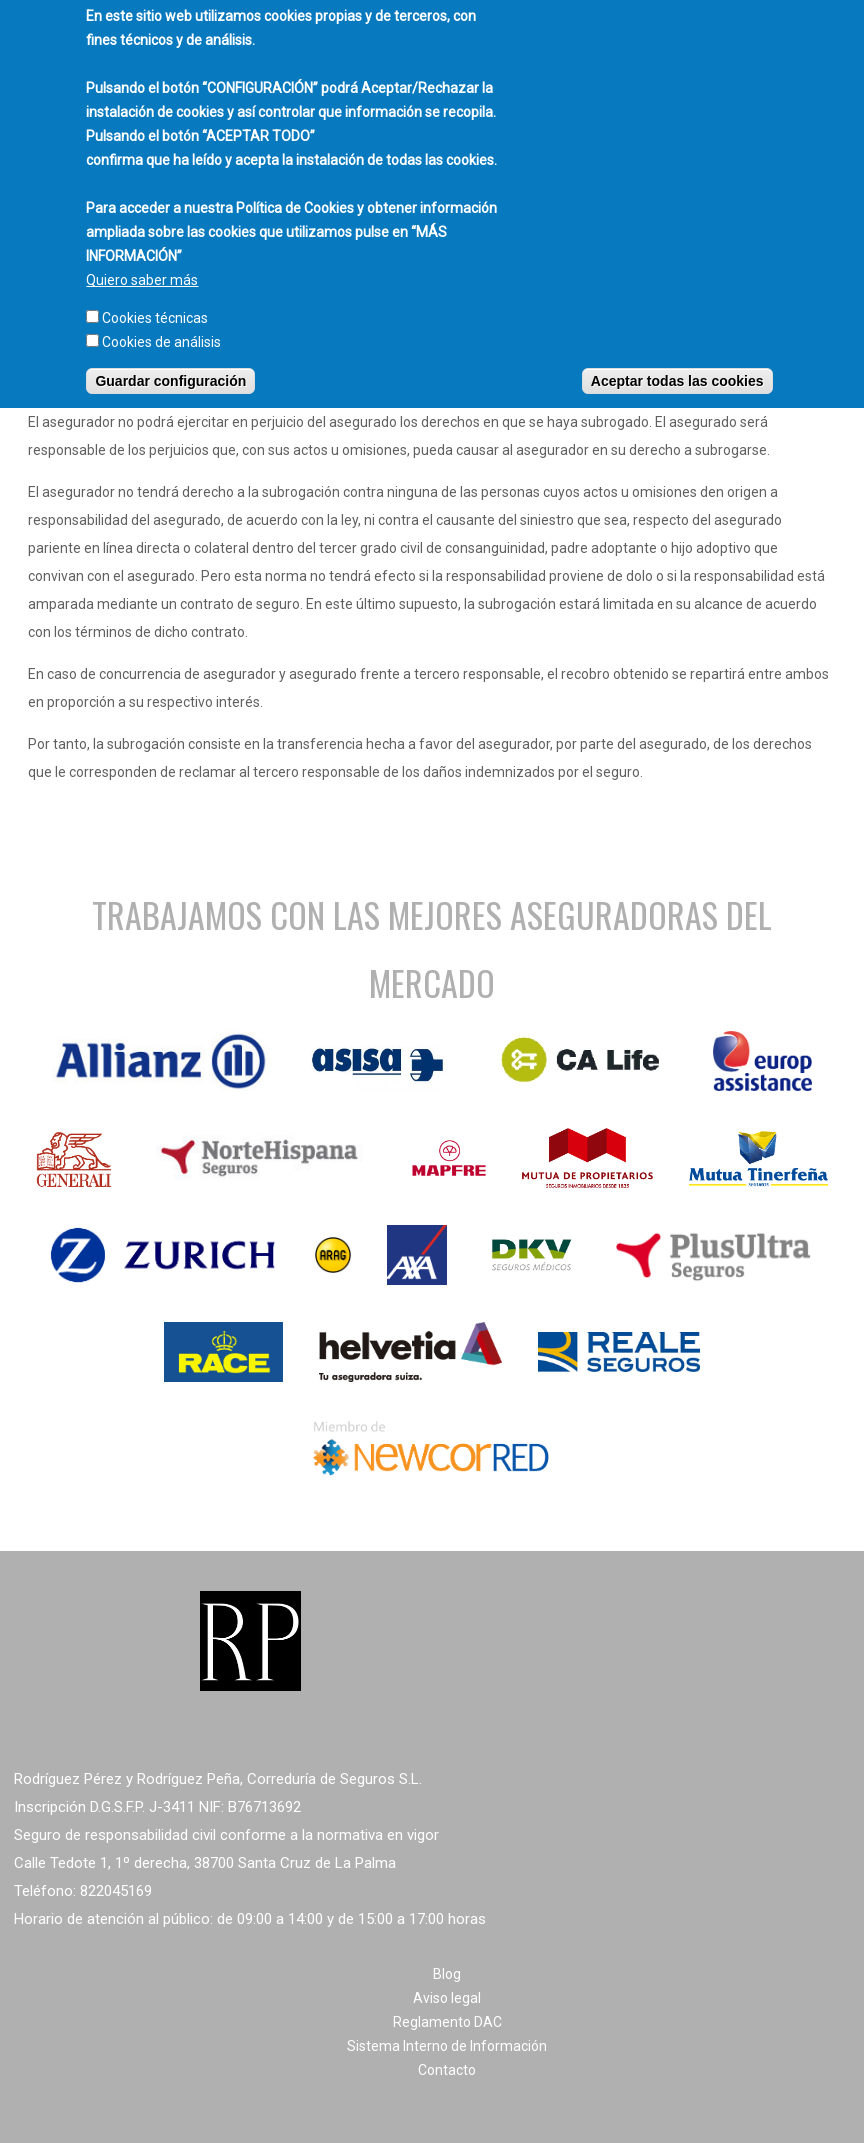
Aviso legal (447, 1998)
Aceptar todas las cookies (677, 366)
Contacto (447, 2070)
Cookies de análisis (161, 327)
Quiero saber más (142, 265)
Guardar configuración (170, 366)
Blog (447, 1974)
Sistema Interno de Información (447, 2046)
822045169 (116, 1891)
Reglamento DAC (447, 2022)
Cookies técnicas (155, 303)
